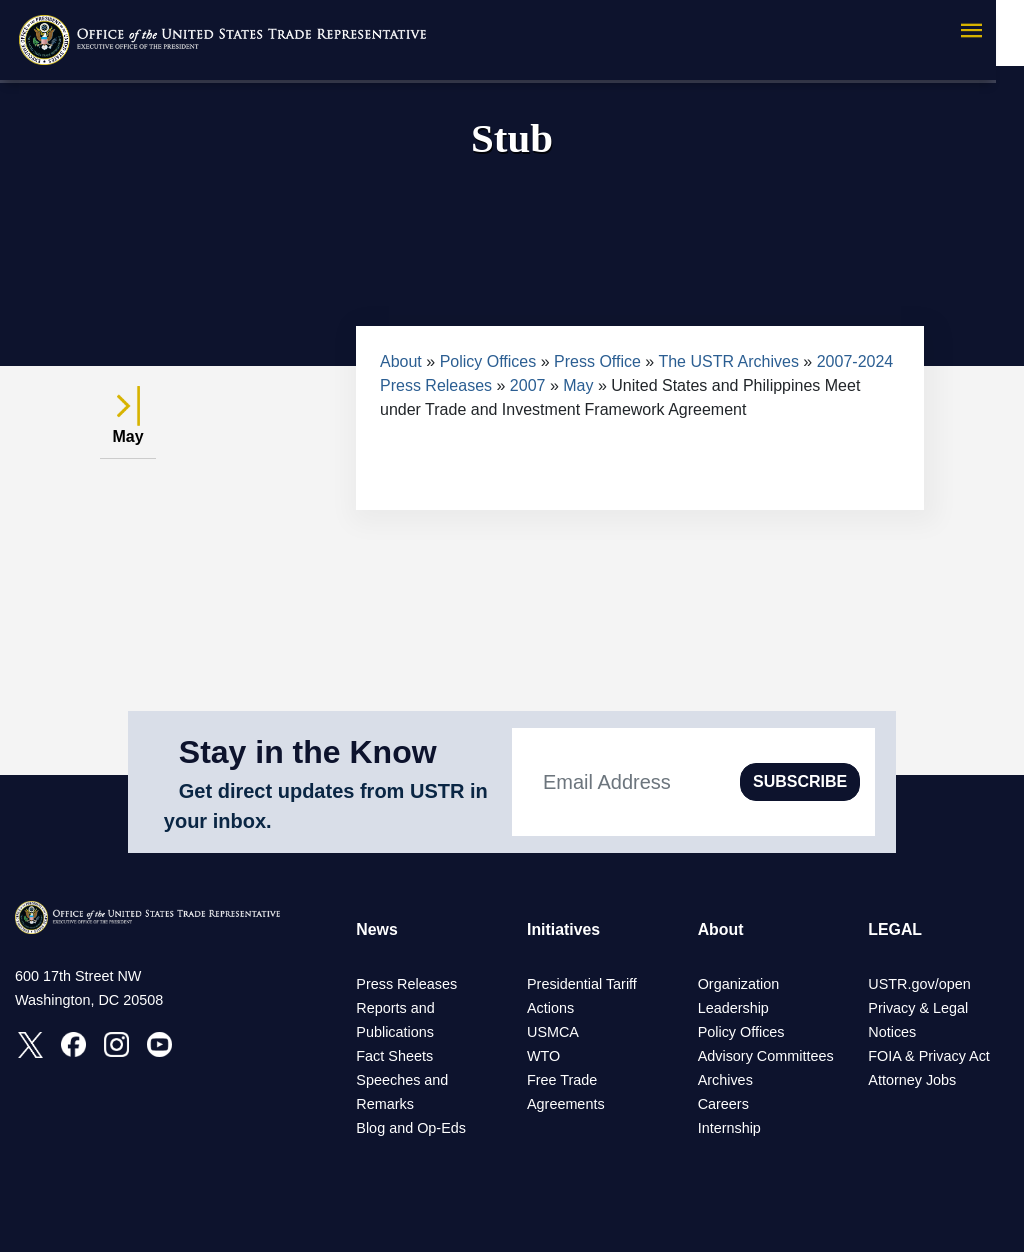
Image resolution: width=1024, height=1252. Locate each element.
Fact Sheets (394, 1056)
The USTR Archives (728, 361)
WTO (543, 1056)
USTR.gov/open (919, 984)
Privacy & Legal (918, 1008)
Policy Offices (488, 361)
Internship (729, 1128)
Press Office (597, 361)
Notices (892, 1032)
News (377, 929)
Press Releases (406, 984)
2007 (528, 385)
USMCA (553, 1032)
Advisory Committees (766, 1056)
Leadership (733, 1008)
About (401, 361)
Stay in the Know (308, 752)
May (578, 385)
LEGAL (895, 929)
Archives (725, 1080)
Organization (739, 984)
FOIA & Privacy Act (929, 1056)
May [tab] (128, 425)
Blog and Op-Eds (411, 1128)
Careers (723, 1104)
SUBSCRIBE (800, 781)
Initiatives (564, 929)
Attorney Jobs (912, 1080)
